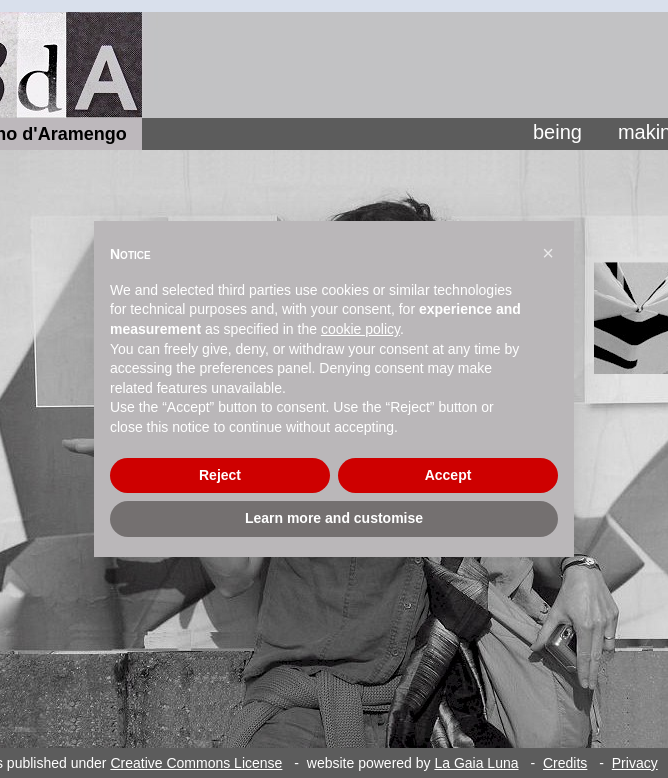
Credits (565, 763)
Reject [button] (220, 475)
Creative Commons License (196, 763)
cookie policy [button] (360, 329)
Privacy (635, 763)
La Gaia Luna (476, 763)
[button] (548, 253)
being (557, 132)
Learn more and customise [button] (334, 518)
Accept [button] (448, 475)
